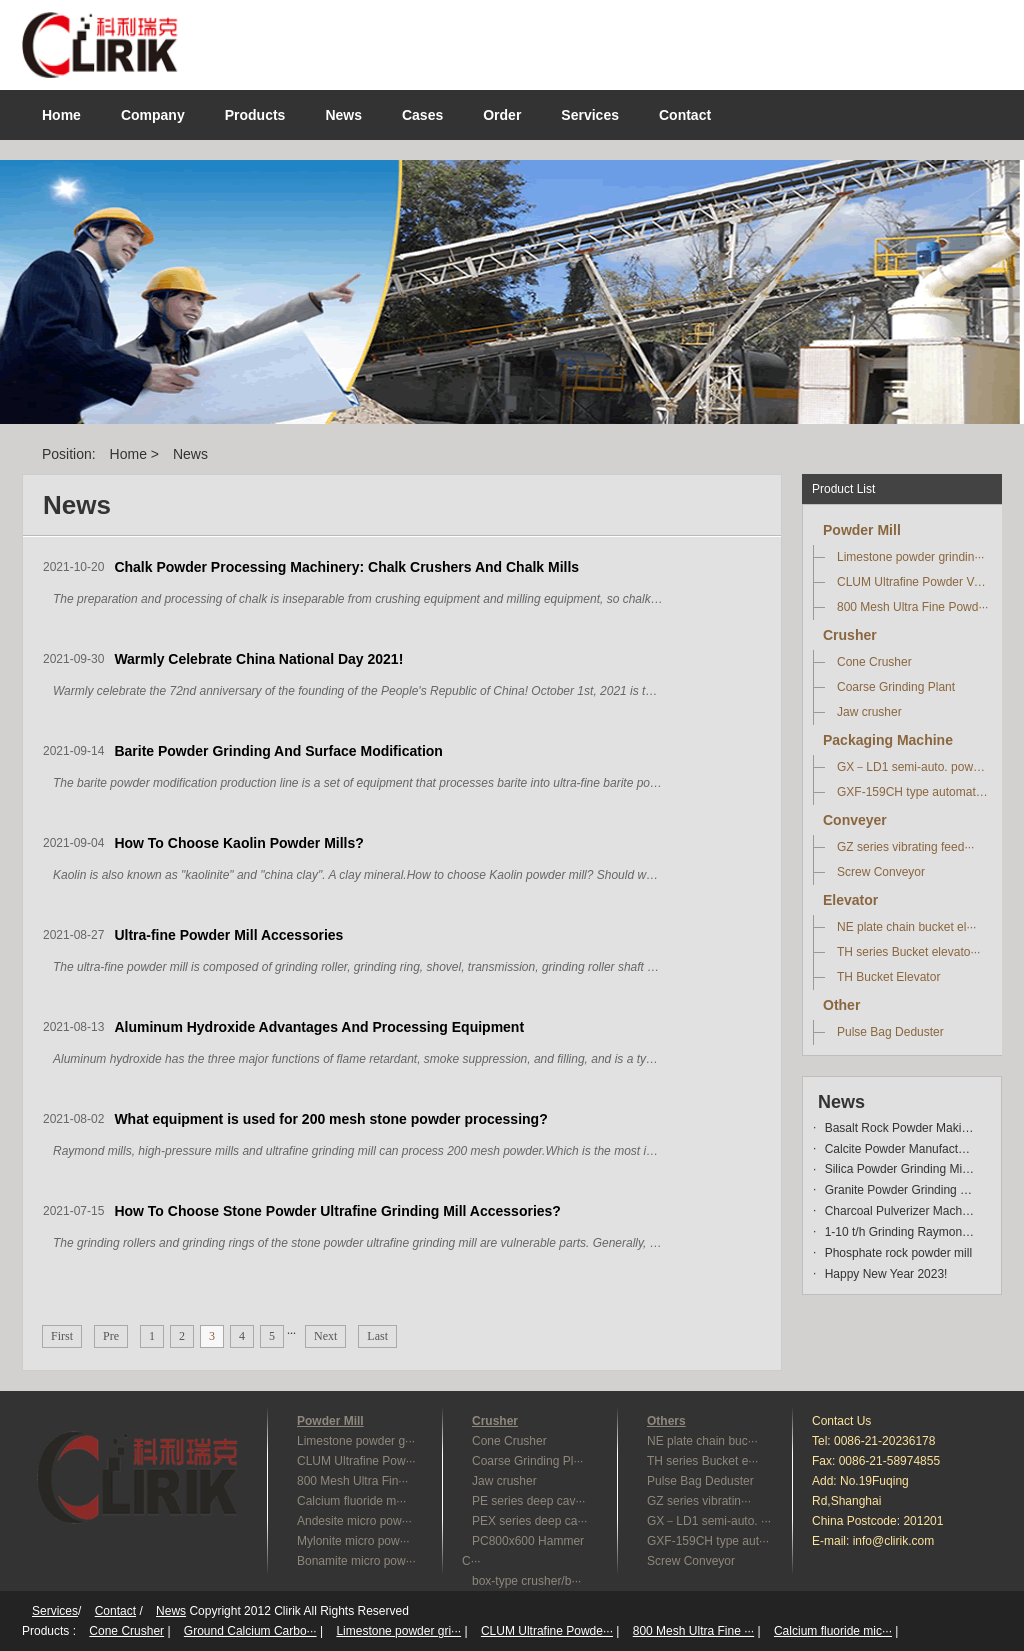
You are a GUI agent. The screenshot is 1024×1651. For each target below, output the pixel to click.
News (190, 454)
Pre (111, 1336)
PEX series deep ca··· (529, 1521)
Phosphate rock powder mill (898, 1253)
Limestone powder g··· (356, 1441)
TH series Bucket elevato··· (908, 952)
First (62, 1336)
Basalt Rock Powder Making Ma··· (900, 1128)
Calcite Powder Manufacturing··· (900, 1149)
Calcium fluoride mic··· (833, 1631)
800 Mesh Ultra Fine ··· (693, 1631)
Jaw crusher (869, 712)
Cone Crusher (874, 662)
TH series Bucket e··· (702, 1461)
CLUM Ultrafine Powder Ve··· (913, 582)
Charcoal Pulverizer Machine (900, 1211)
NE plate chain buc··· (702, 1441)
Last (377, 1336)
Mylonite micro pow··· (353, 1541)
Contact (115, 1611)
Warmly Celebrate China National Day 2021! (258, 659)
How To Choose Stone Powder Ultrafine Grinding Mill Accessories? (337, 1211)
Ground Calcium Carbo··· (250, 1631)
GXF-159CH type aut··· (708, 1541)
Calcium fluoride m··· (351, 1501)
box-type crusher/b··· (526, 1581)
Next (325, 1336)
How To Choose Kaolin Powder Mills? (238, 843)
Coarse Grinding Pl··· (527, 1461)
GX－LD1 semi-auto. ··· (709, 1521)
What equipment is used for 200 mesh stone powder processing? (330, 1119)
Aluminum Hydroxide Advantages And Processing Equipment (319, 1027)
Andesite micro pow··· (354, 1521)
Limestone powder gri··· (398, 1631)
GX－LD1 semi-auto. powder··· (913, 767)
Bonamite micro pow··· (356, 1561)
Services (55, 1611)
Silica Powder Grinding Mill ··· (900, 1169)
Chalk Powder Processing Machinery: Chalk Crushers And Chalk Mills (346, 567)
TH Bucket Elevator (888, 977)
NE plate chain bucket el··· (906, 927)
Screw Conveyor (881, 872)
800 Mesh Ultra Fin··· (352, 1481)
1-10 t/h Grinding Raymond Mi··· (900, 1232)
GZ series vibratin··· (699, 1501)
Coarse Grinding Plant (896, 687)
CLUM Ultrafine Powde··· (547, 1631)
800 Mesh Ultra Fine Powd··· (912, 607)
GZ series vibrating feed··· (905, 847)
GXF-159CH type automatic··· (913, 792)
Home (61, 115)
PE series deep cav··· (528, 1501)
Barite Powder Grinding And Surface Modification (278, 751)
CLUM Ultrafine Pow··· (356, 1461)
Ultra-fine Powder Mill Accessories (228, 935)
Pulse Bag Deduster (890, 1032)
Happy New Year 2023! (886, 1274)
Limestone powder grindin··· (910, 557)
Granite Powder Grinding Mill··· (900, 1190)
